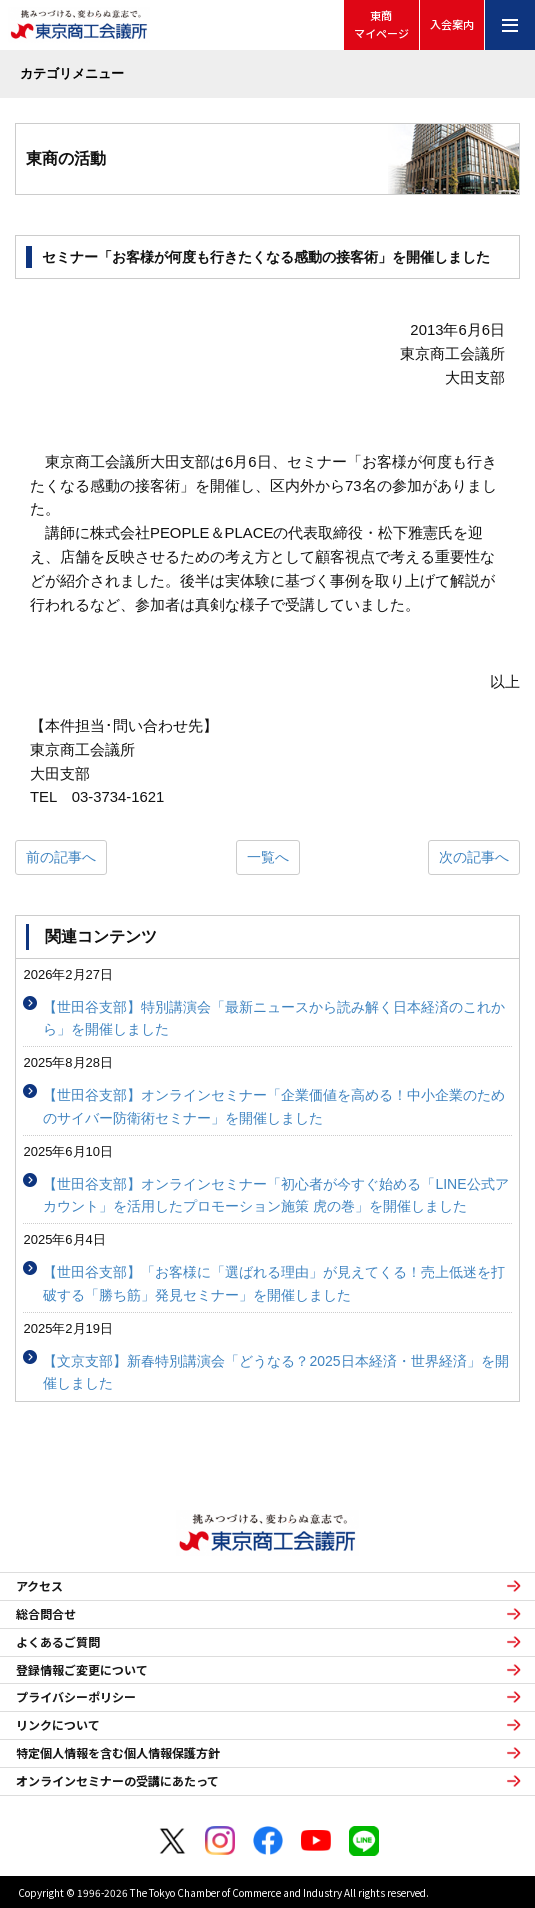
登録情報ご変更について (82, 1670)
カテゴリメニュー (72, 73)
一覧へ (268, 857)
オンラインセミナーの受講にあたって (117, 1781)
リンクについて (58, 1725)
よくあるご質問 (58, 1642)
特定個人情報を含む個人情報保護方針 (118, 1753)
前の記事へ (61, 857)
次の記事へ (474, 857)
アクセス (39, 1586)
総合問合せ (46, 1614)
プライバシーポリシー (76, 1697)
